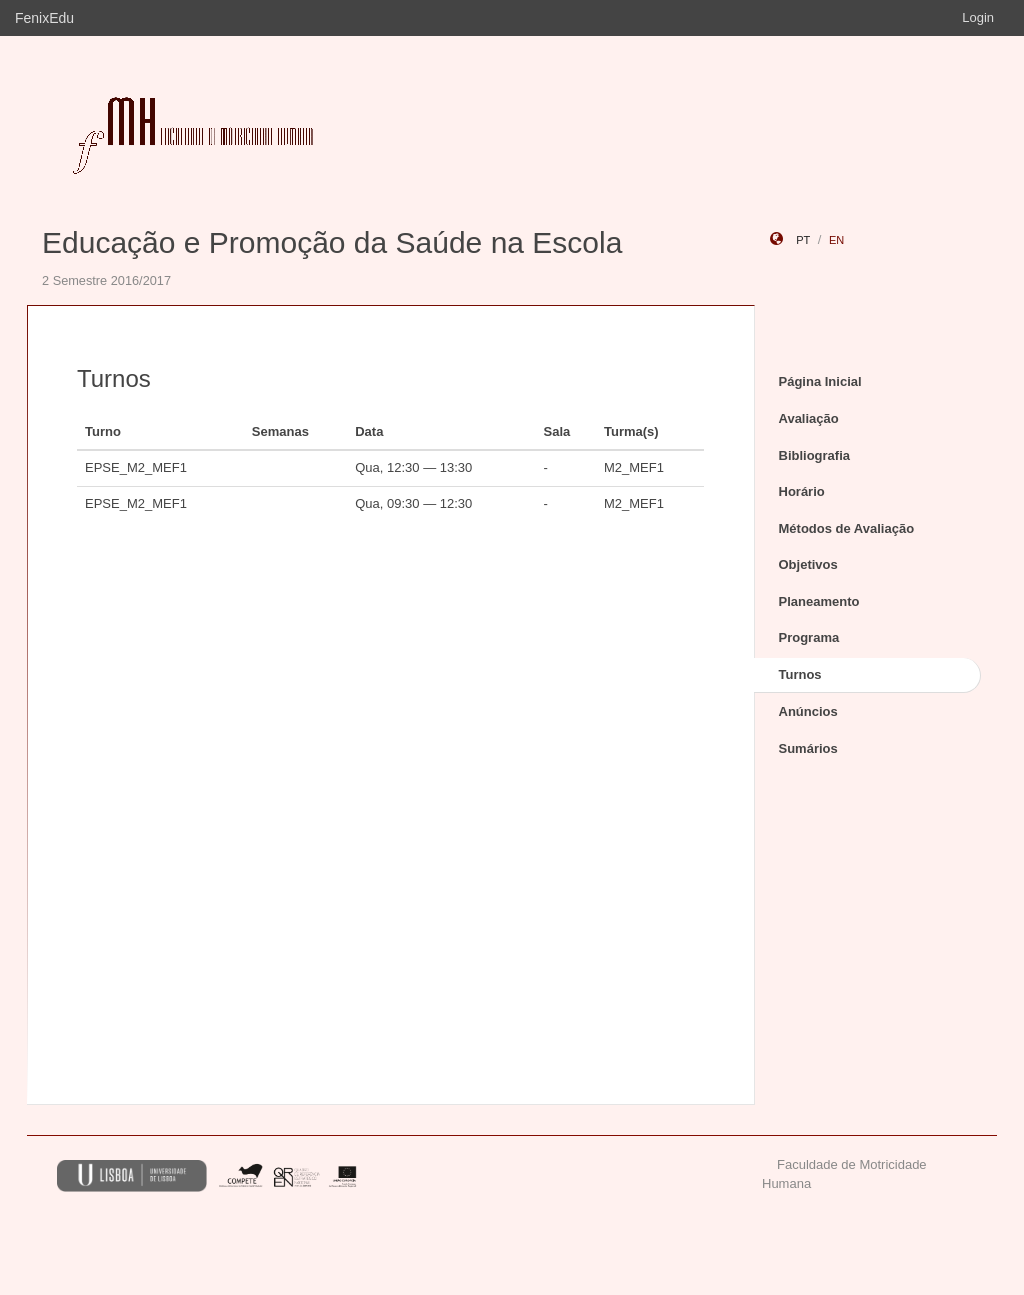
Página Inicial (820, 381)
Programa (809, 637)
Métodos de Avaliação (847, 528)
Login (978, 17)
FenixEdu (44, 18)
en (836, 240)
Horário (802, 491)
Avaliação (809, 418)
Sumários (808, 748)
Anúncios (808, 711)
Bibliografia (815, 455)
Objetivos (808, 564)
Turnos (800, 674)
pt (803, 240)
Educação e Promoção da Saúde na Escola (332, 242)
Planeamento (819, 601)
